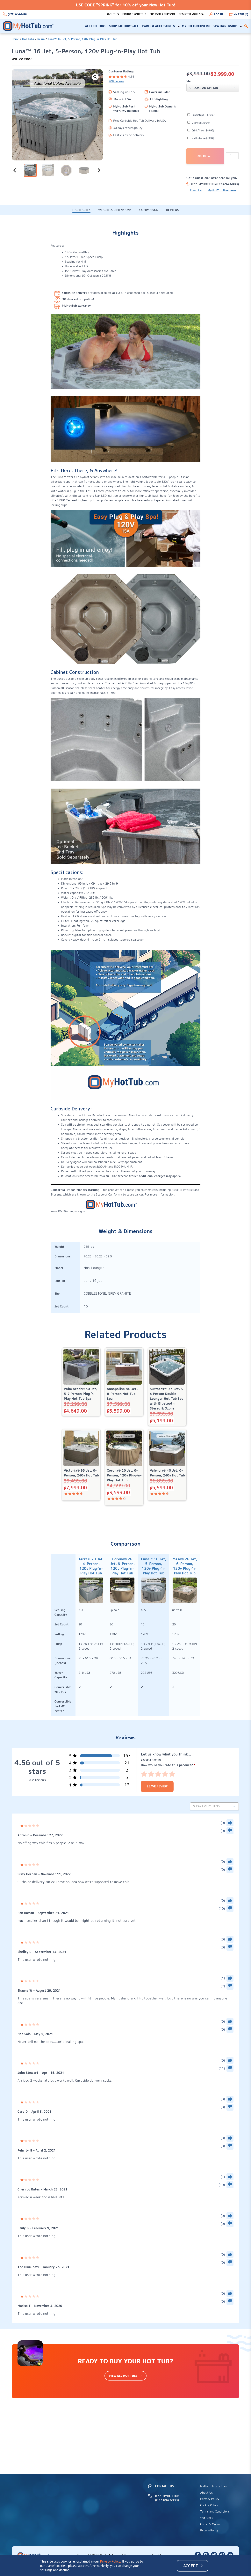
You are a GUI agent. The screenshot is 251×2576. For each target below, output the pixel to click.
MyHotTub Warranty (76, 310)
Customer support (162, 14)
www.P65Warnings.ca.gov (68, 1216)
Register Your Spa (191, 14)
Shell (189, 81)
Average (158, 1779)
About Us (112, 14)
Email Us (196, 195)
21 (126, 1767)
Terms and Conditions (215, 2511)
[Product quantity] (232, 160)
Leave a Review (151, 1764)
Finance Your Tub (134, 14)
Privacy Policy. (110, 2561)
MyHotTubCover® (196, 26)
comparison (148, 214)
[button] (246, 26)
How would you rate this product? (168, 1770)
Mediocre (151, 1779)
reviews (116, 81)
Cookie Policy (209, 2505)
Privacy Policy (209, 2499)
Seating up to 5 (124, 92)
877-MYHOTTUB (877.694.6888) (215, 189)
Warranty (206, 2518)
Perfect (172, 1779)
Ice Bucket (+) (208, 142)
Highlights (81, 214)
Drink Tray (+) (208, 133)
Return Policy (209, 2530)
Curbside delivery (74, 297)
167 (127, 1760)
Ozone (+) (205, 124)
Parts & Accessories (158, 26)
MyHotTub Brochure (222, 195)
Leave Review (157, 1791)
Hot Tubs (28, 39)
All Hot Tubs (95, 26)
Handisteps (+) (209, 115)
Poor (144, 1779)
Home (15, 39)
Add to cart (205, 160)
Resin (41, 39)
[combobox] (214, 1811)
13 (126, 1789)
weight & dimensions (115, 214)
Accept (190, 2565)
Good (165, 1779)
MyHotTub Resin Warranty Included (126, 108)
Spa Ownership (225, 26)
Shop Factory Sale (124, 26)
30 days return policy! (78, 304)
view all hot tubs (123, 2380)
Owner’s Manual (210, 2524)
